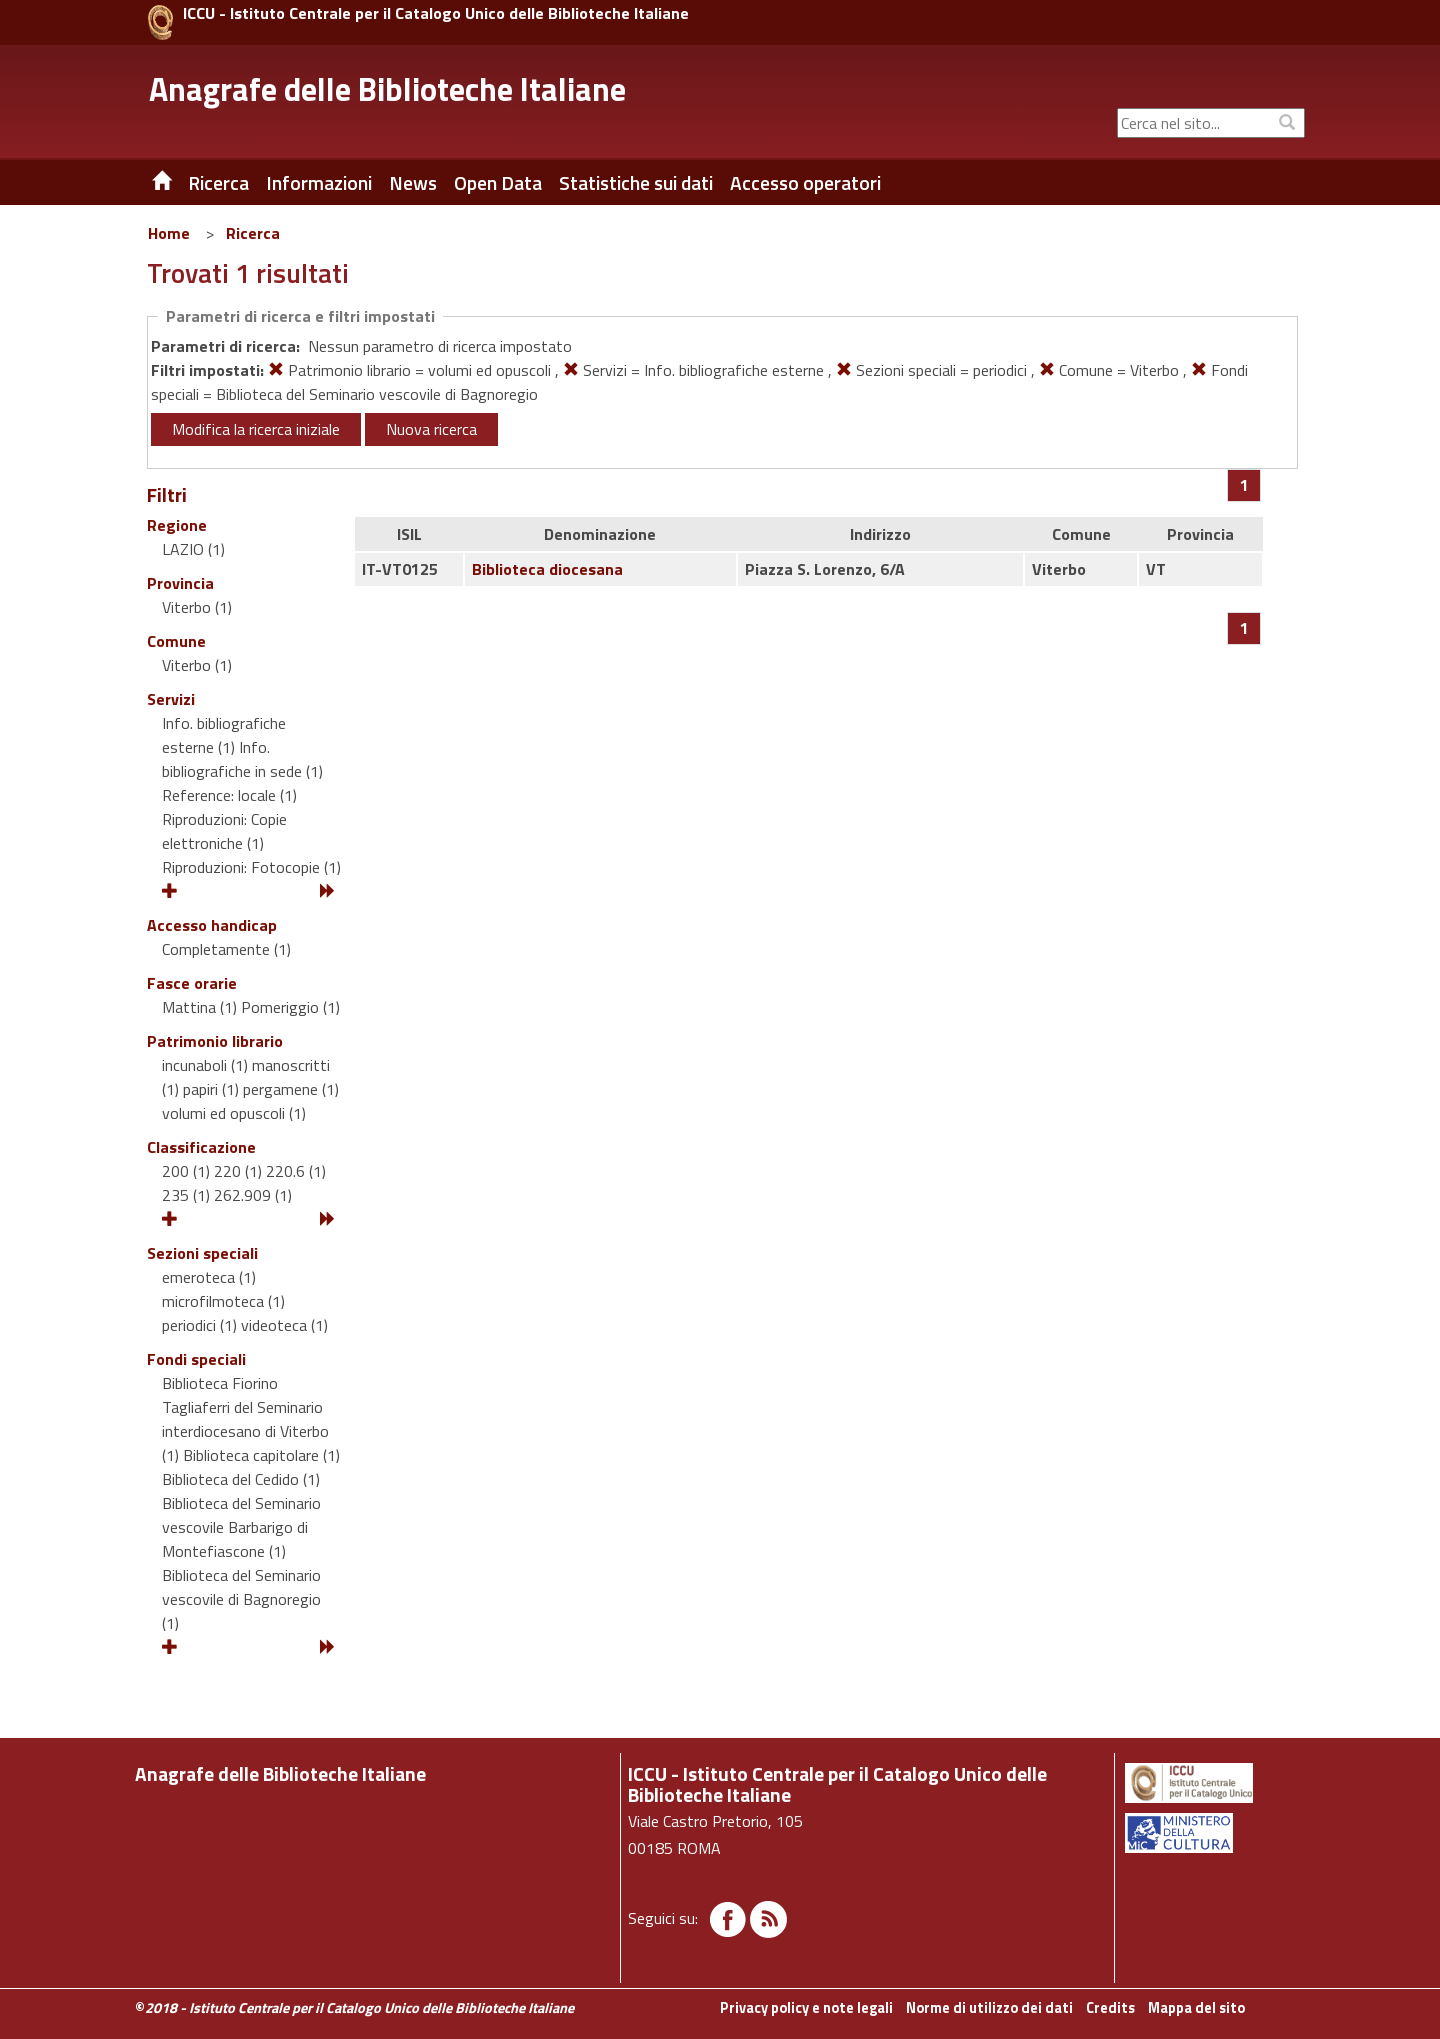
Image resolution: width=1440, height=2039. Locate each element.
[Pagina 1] (1244, 485)
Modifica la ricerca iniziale (256, 429)
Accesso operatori (805, 183)
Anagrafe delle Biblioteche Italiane (387, 89)
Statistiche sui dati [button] (636, 183)
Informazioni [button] (319, 183)
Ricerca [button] (218, 183)
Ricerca (253, 233)
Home (169, 233)
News (413, 183)
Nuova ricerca (431, 429)
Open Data (498, 183)
